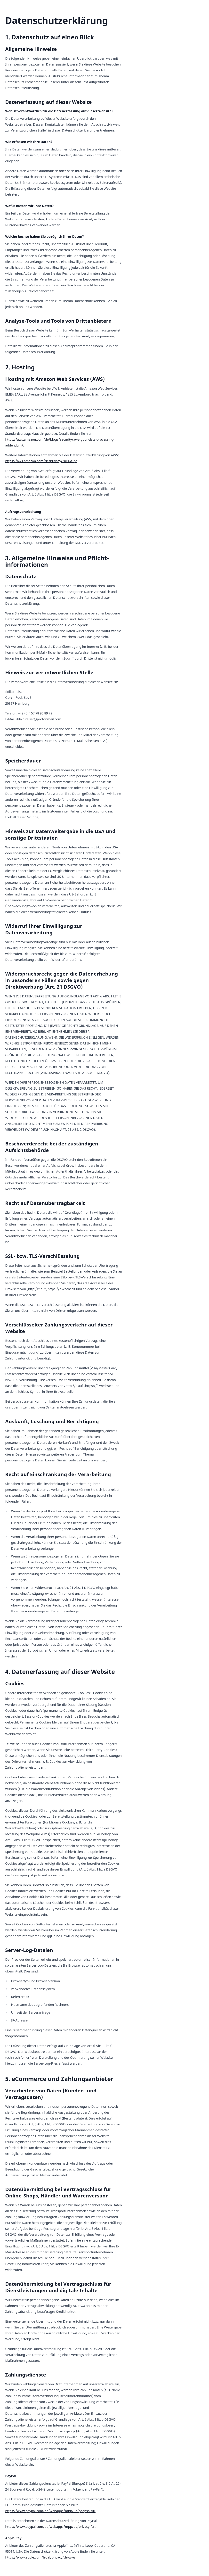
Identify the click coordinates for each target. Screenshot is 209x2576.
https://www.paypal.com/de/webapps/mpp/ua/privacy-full (50, 2526)
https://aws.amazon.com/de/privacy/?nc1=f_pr (41, 461)
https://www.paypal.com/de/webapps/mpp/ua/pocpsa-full (50, 2511)
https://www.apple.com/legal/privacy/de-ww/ (40, 2557)
